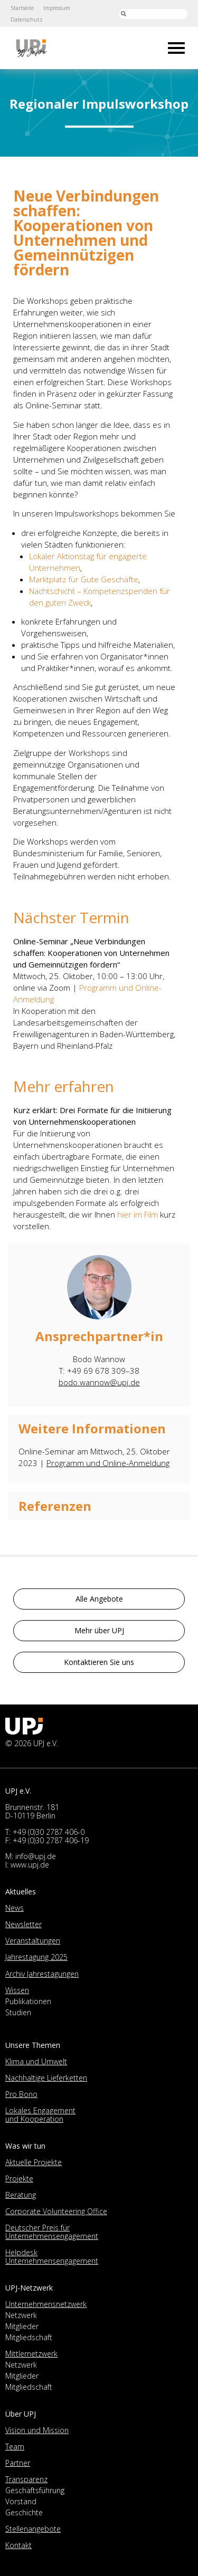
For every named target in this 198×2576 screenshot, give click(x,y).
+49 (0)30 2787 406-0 (48, 1832)
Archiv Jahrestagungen (42, 1974)
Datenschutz (27, 19)
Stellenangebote (33, 2529)
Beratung (20, 2195)
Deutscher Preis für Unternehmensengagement (51, 2232)
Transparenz (26, 2479)
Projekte (19, 2178)
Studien (18, 2012)
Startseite (22, 8)
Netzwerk (21, 2315)
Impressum (56, 8)
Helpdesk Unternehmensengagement (51, 2256)
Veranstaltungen (32, 1941)
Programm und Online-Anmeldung (107, 1463)
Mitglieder (22, 2326)
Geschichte (24, 2512)
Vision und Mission (37, 2430)
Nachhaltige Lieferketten (46, 2078)
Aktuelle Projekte (33, 2162)
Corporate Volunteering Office (56, 2211)
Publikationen (28, 2001)
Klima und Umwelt (36, 2061)
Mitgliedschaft (28, 2337)
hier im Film (137, 1214)
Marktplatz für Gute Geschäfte (83, 579)
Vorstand (20, 2501)
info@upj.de (35, 1856)
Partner (17, 2463)
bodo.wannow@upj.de (99, 1382)
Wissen (17, 1990)
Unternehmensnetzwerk (46, 2304)
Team (14, 2446)
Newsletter (23, 1924)
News (14, 1908)
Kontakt (18, 2545)
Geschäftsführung (34, 2490)
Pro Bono (21, 2094)
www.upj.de (30, 1865)
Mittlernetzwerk (31, 2354)
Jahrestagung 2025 (36, 1957)
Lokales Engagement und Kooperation (40, 2114)
